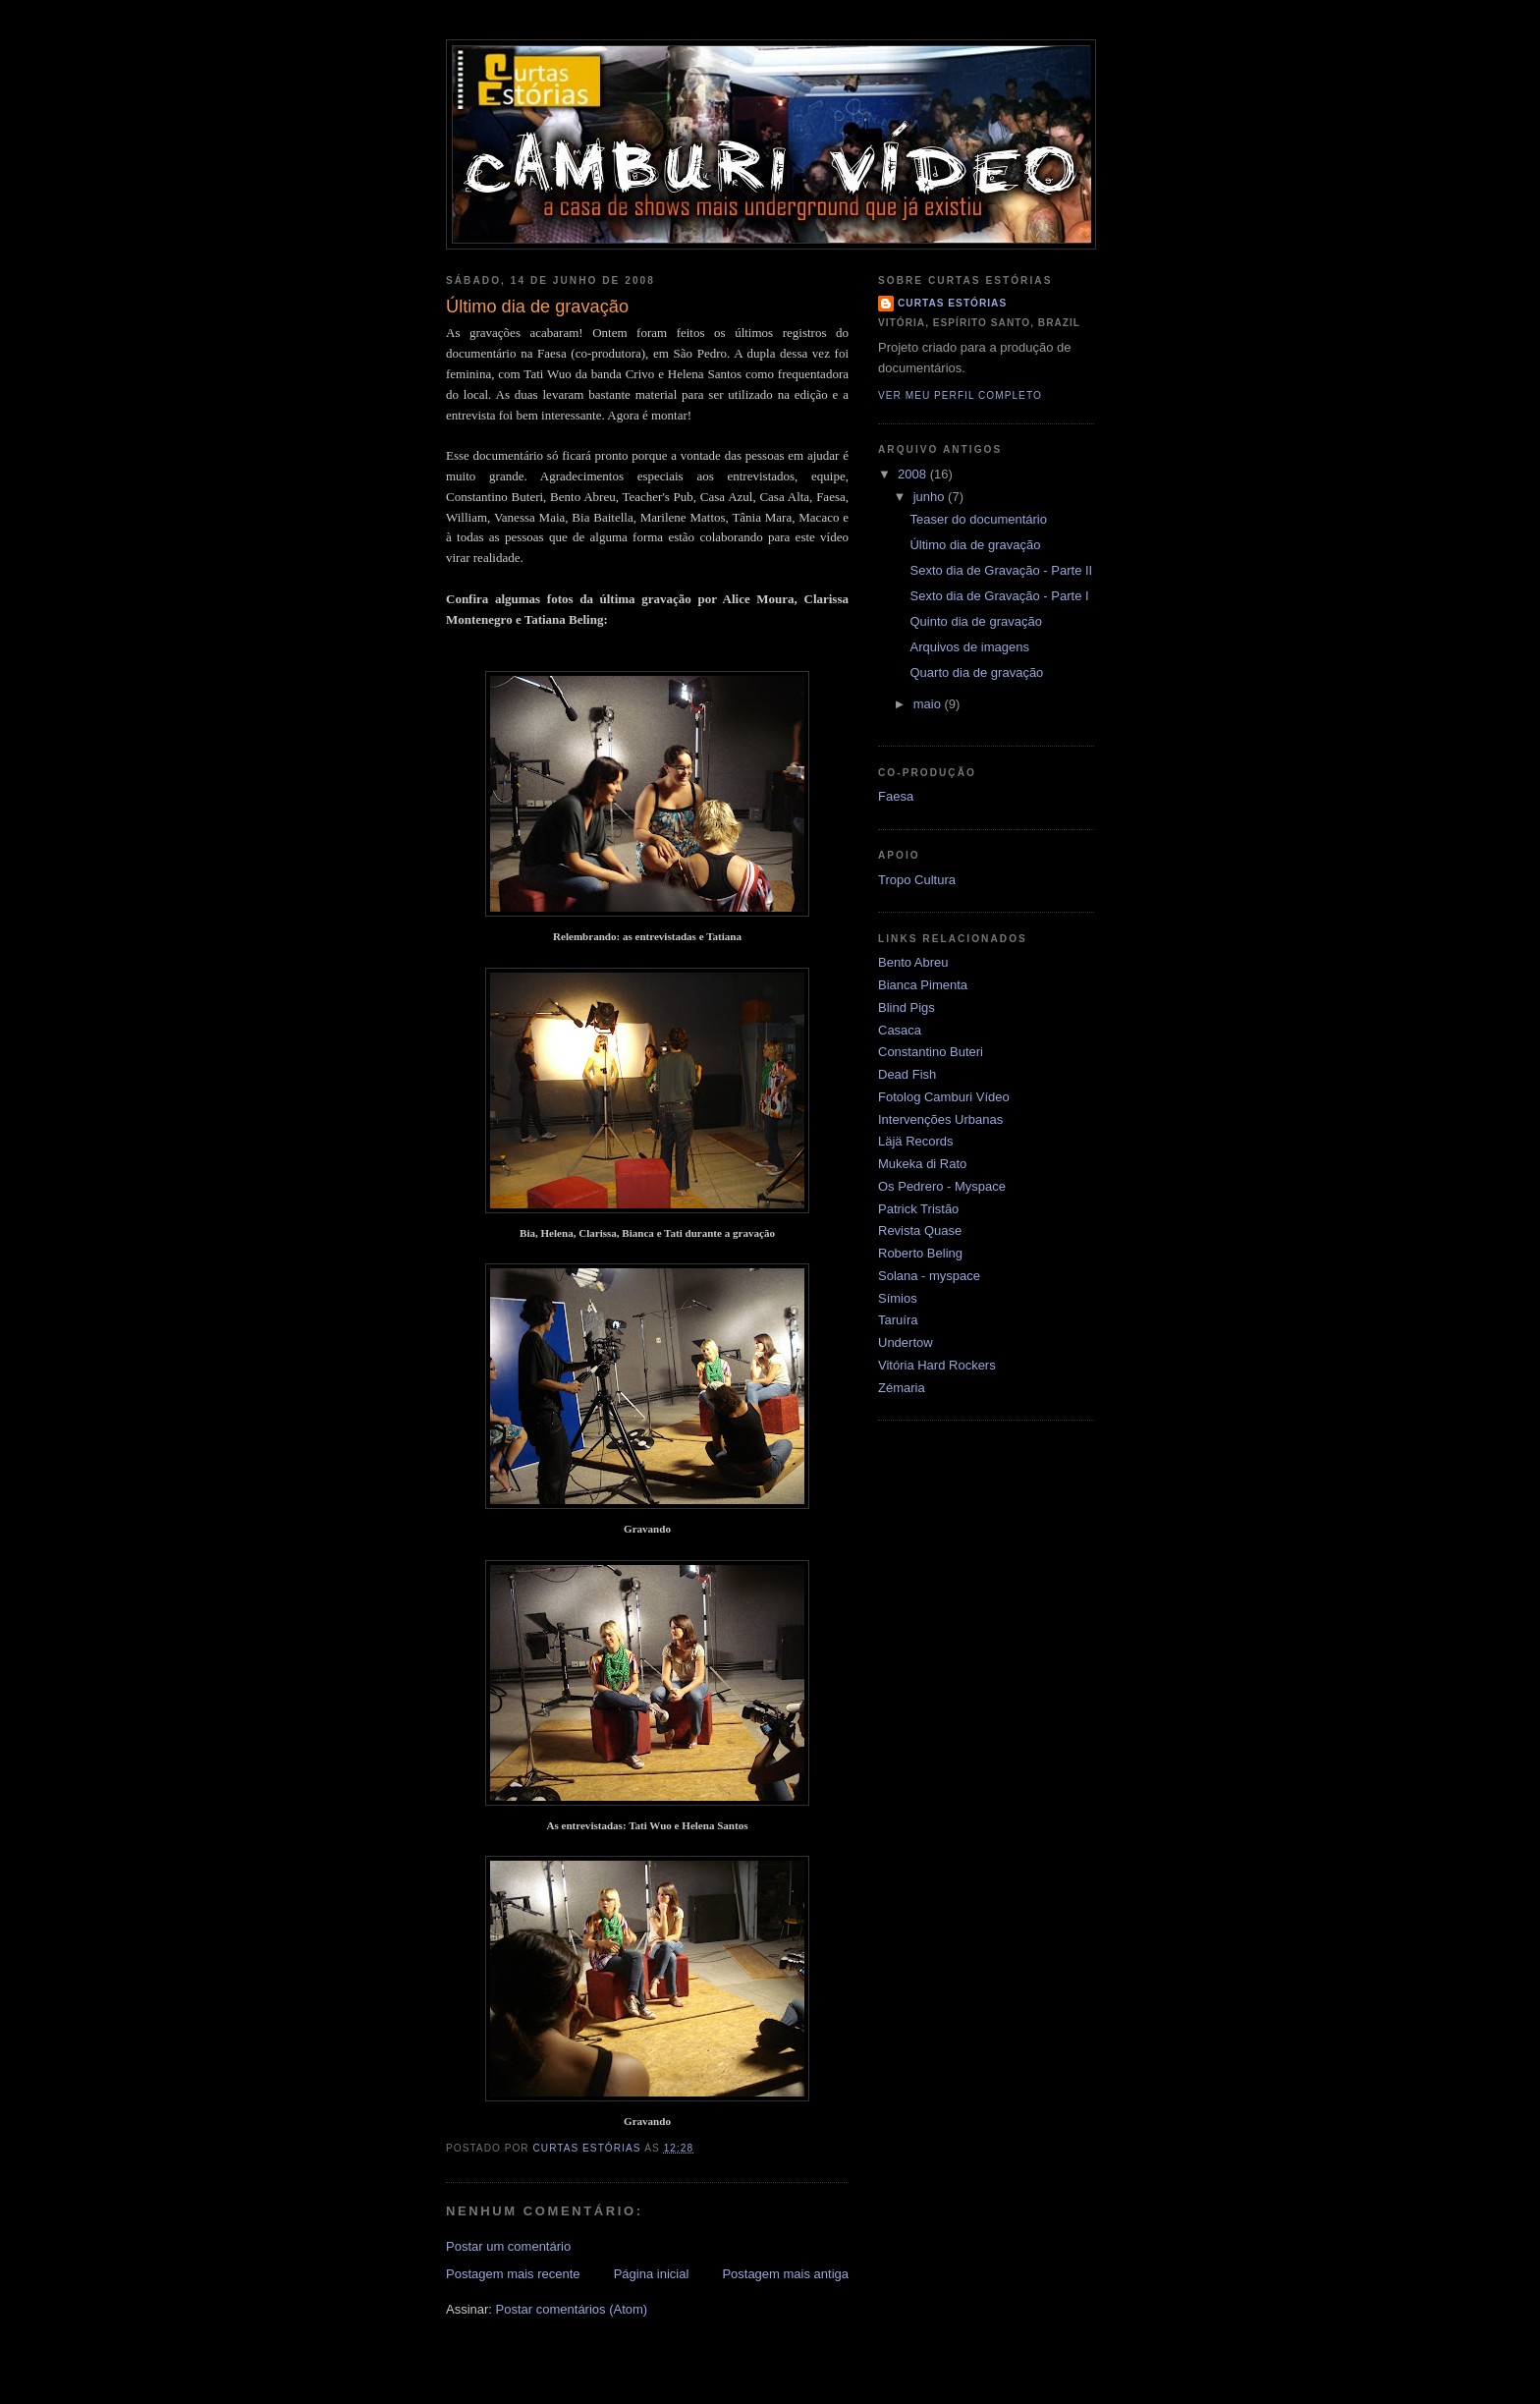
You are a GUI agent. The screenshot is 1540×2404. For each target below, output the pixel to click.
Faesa (895, 796)
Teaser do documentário (977, 519)
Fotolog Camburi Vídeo (944, 1097)
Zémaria (901, 1387)
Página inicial (651, 2273)
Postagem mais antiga (785, 2273)
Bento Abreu (913, 962)
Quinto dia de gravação (975, 621)
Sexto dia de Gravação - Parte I (998, 595)
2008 (914, 474)
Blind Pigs (906, 1007)
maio (929, 704)
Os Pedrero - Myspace (942, 1186)
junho (930, 496)
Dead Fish (907, 1074)
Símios (897, 1298)
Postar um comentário (508, 2246)
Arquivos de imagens (968, 647)
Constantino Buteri (930, 1051)
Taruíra (897, 1320)
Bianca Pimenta (922, 985)
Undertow (905, 1342)
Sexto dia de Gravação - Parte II (1000, 570)
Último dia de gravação (974, 544)
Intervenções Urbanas (940, 1119)
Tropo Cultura (917, 879)
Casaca (899, 1030)
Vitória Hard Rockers (937, 1365)
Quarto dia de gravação (976, 672)
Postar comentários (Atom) (572, 2309)
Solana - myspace (929, 1275)
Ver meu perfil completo (960, 395)
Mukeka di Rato (922, 1163)
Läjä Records (916, 1141)
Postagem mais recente (513, 2273)
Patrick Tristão (918, 1209)
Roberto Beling (920, 1253)
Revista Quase (920, 1230)
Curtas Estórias (952, 303)
